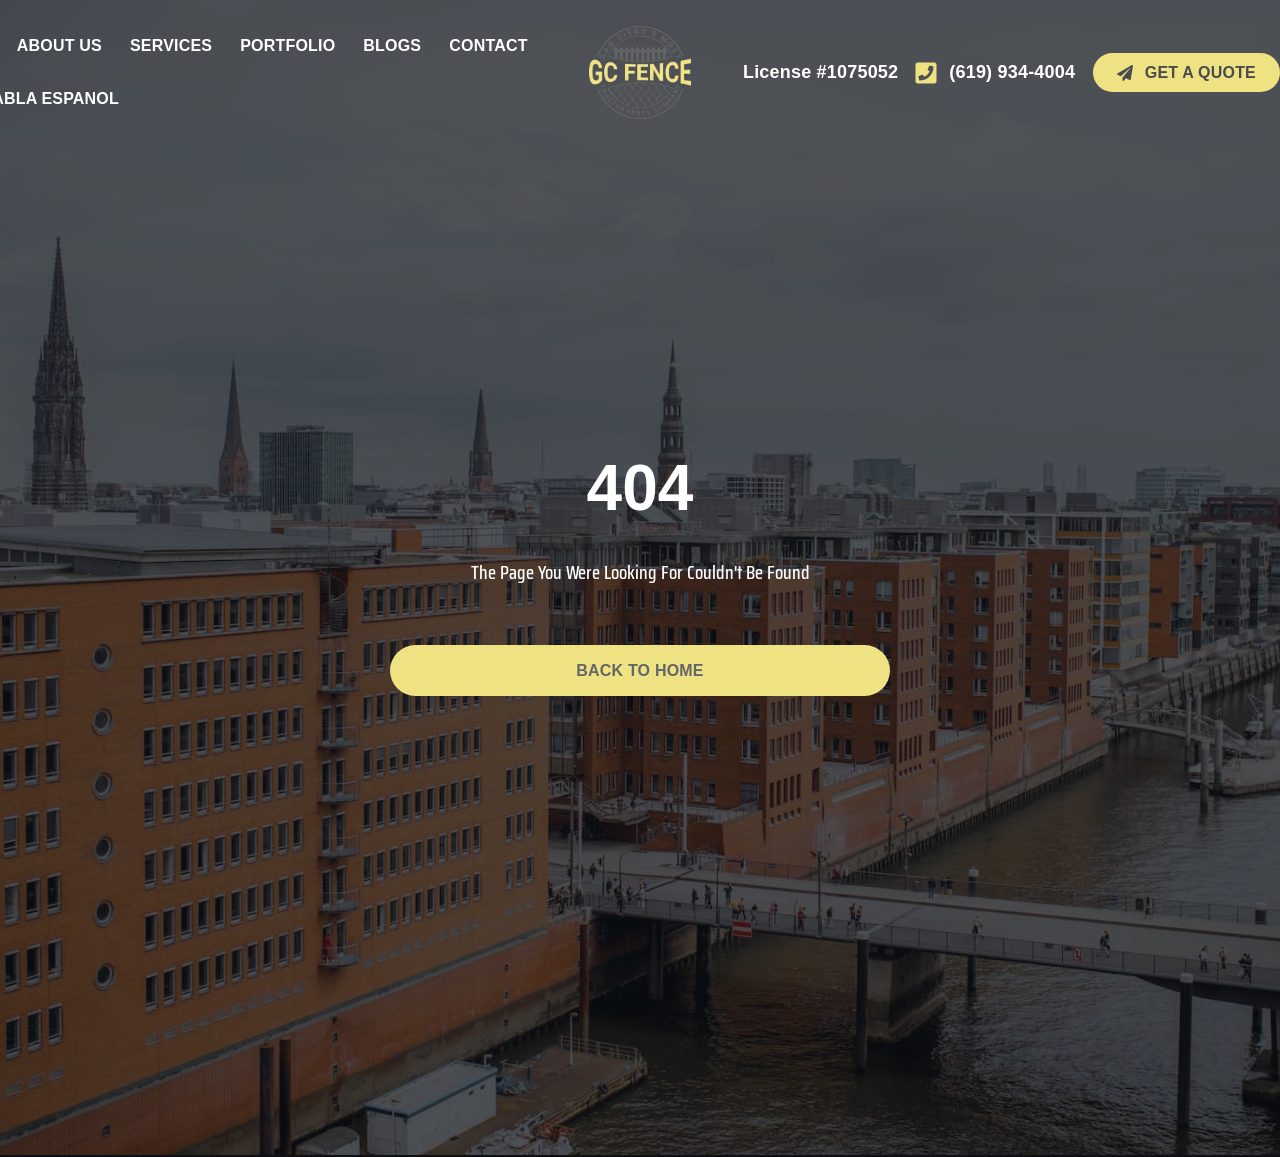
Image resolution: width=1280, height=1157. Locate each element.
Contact (488, 45)
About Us (59, 45)
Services (171, 45)
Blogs (392, 45)
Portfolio (287, 45)
